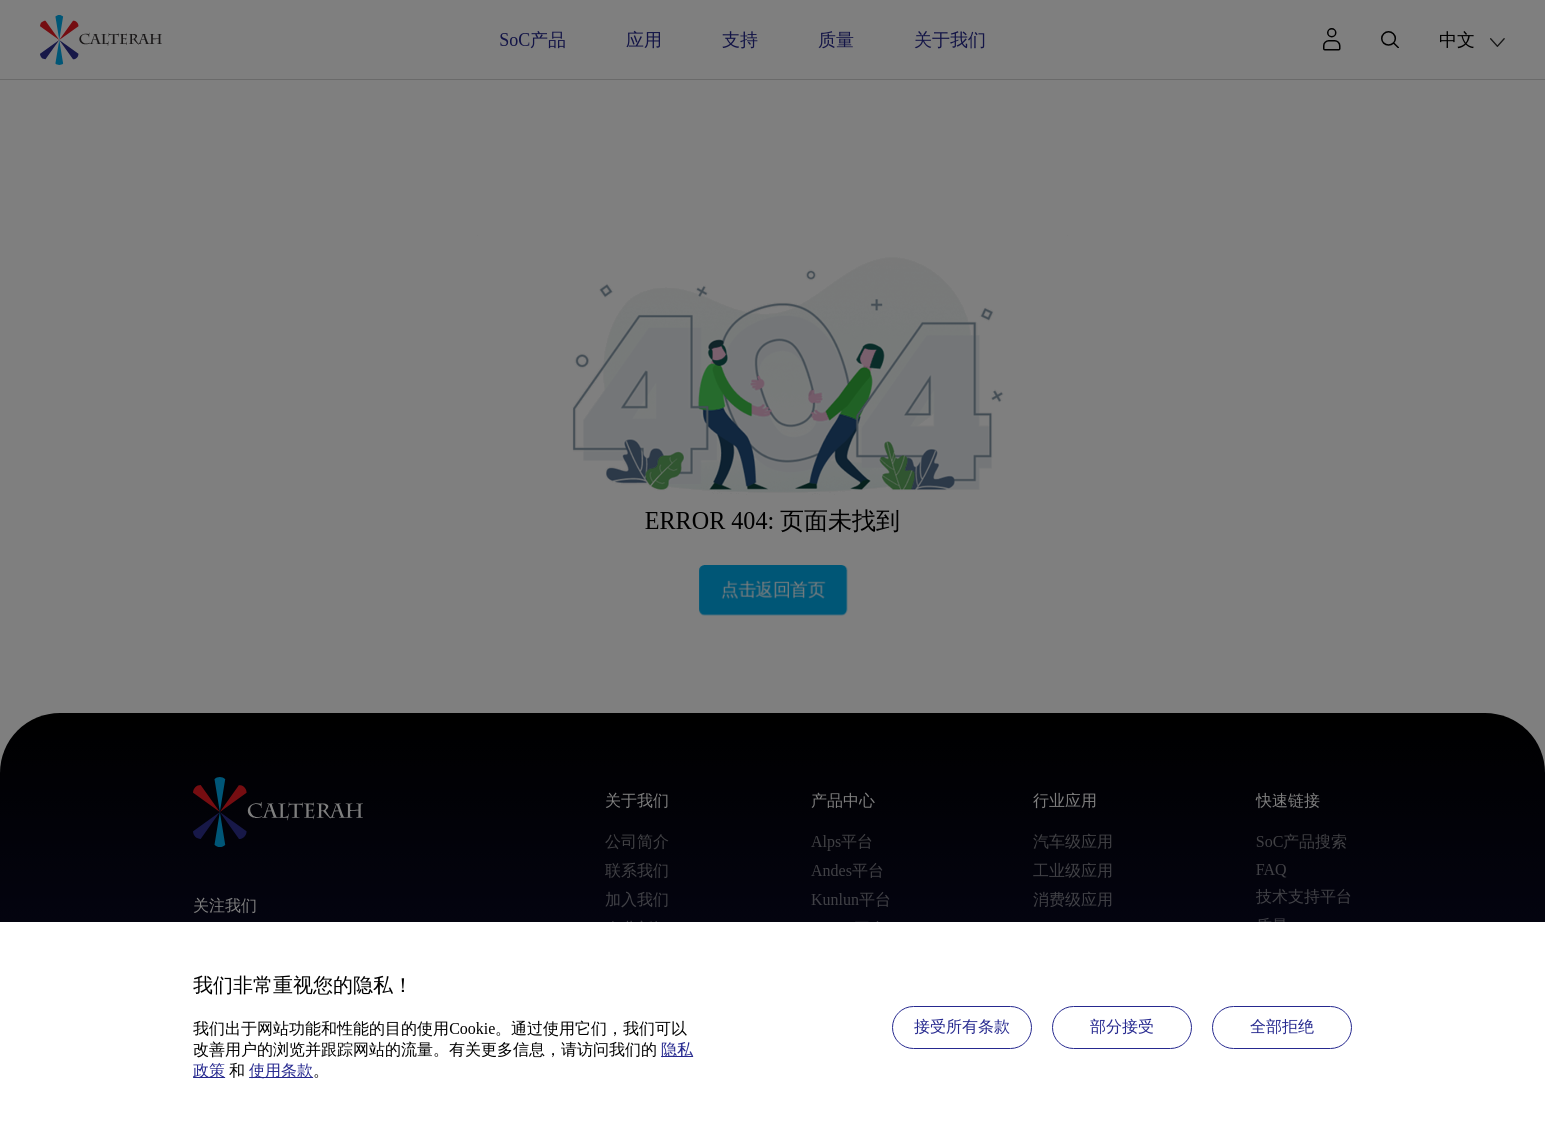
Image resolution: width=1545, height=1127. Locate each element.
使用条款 (281, 1070)
